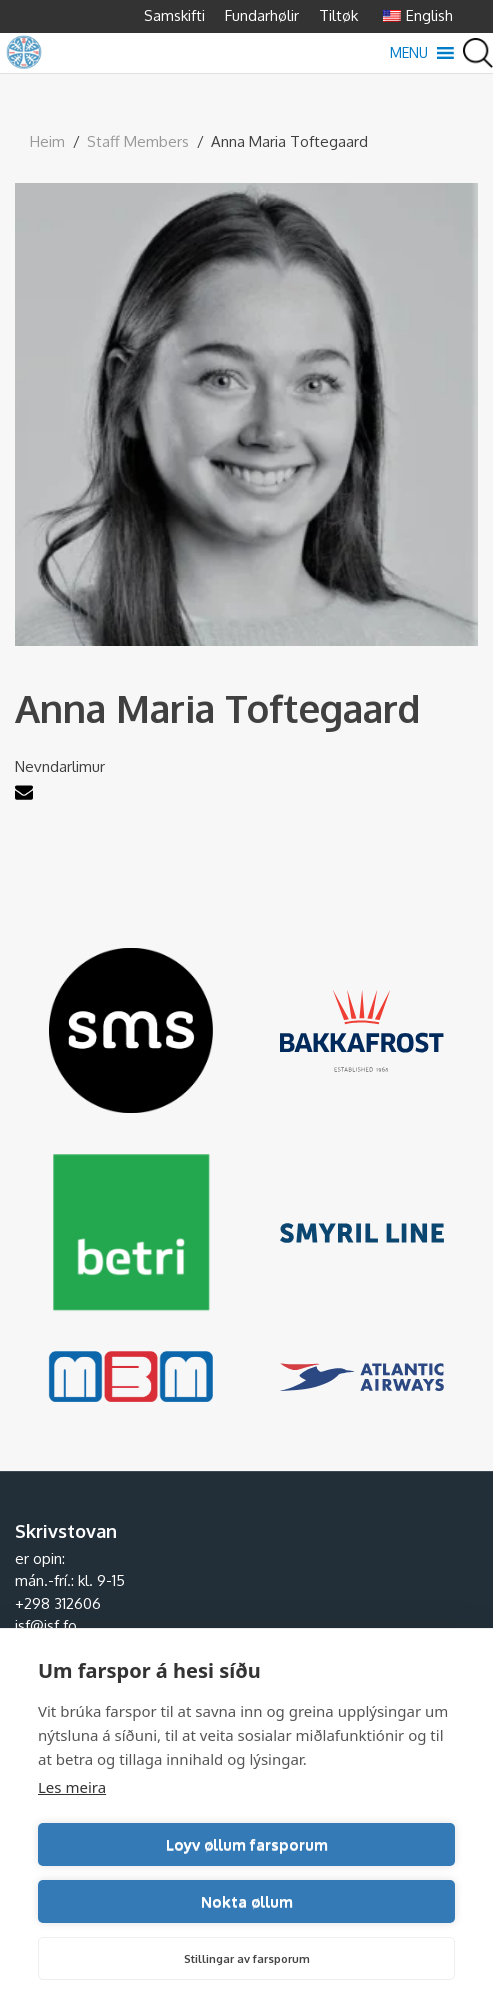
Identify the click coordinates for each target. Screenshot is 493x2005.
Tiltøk (338, 15)
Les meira (72, 1787)
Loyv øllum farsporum (247, 1844)
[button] (409, 53)
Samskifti (174, 15)
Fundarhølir (262, 15)
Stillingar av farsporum (247, 1959)
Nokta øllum (247, 1901)
